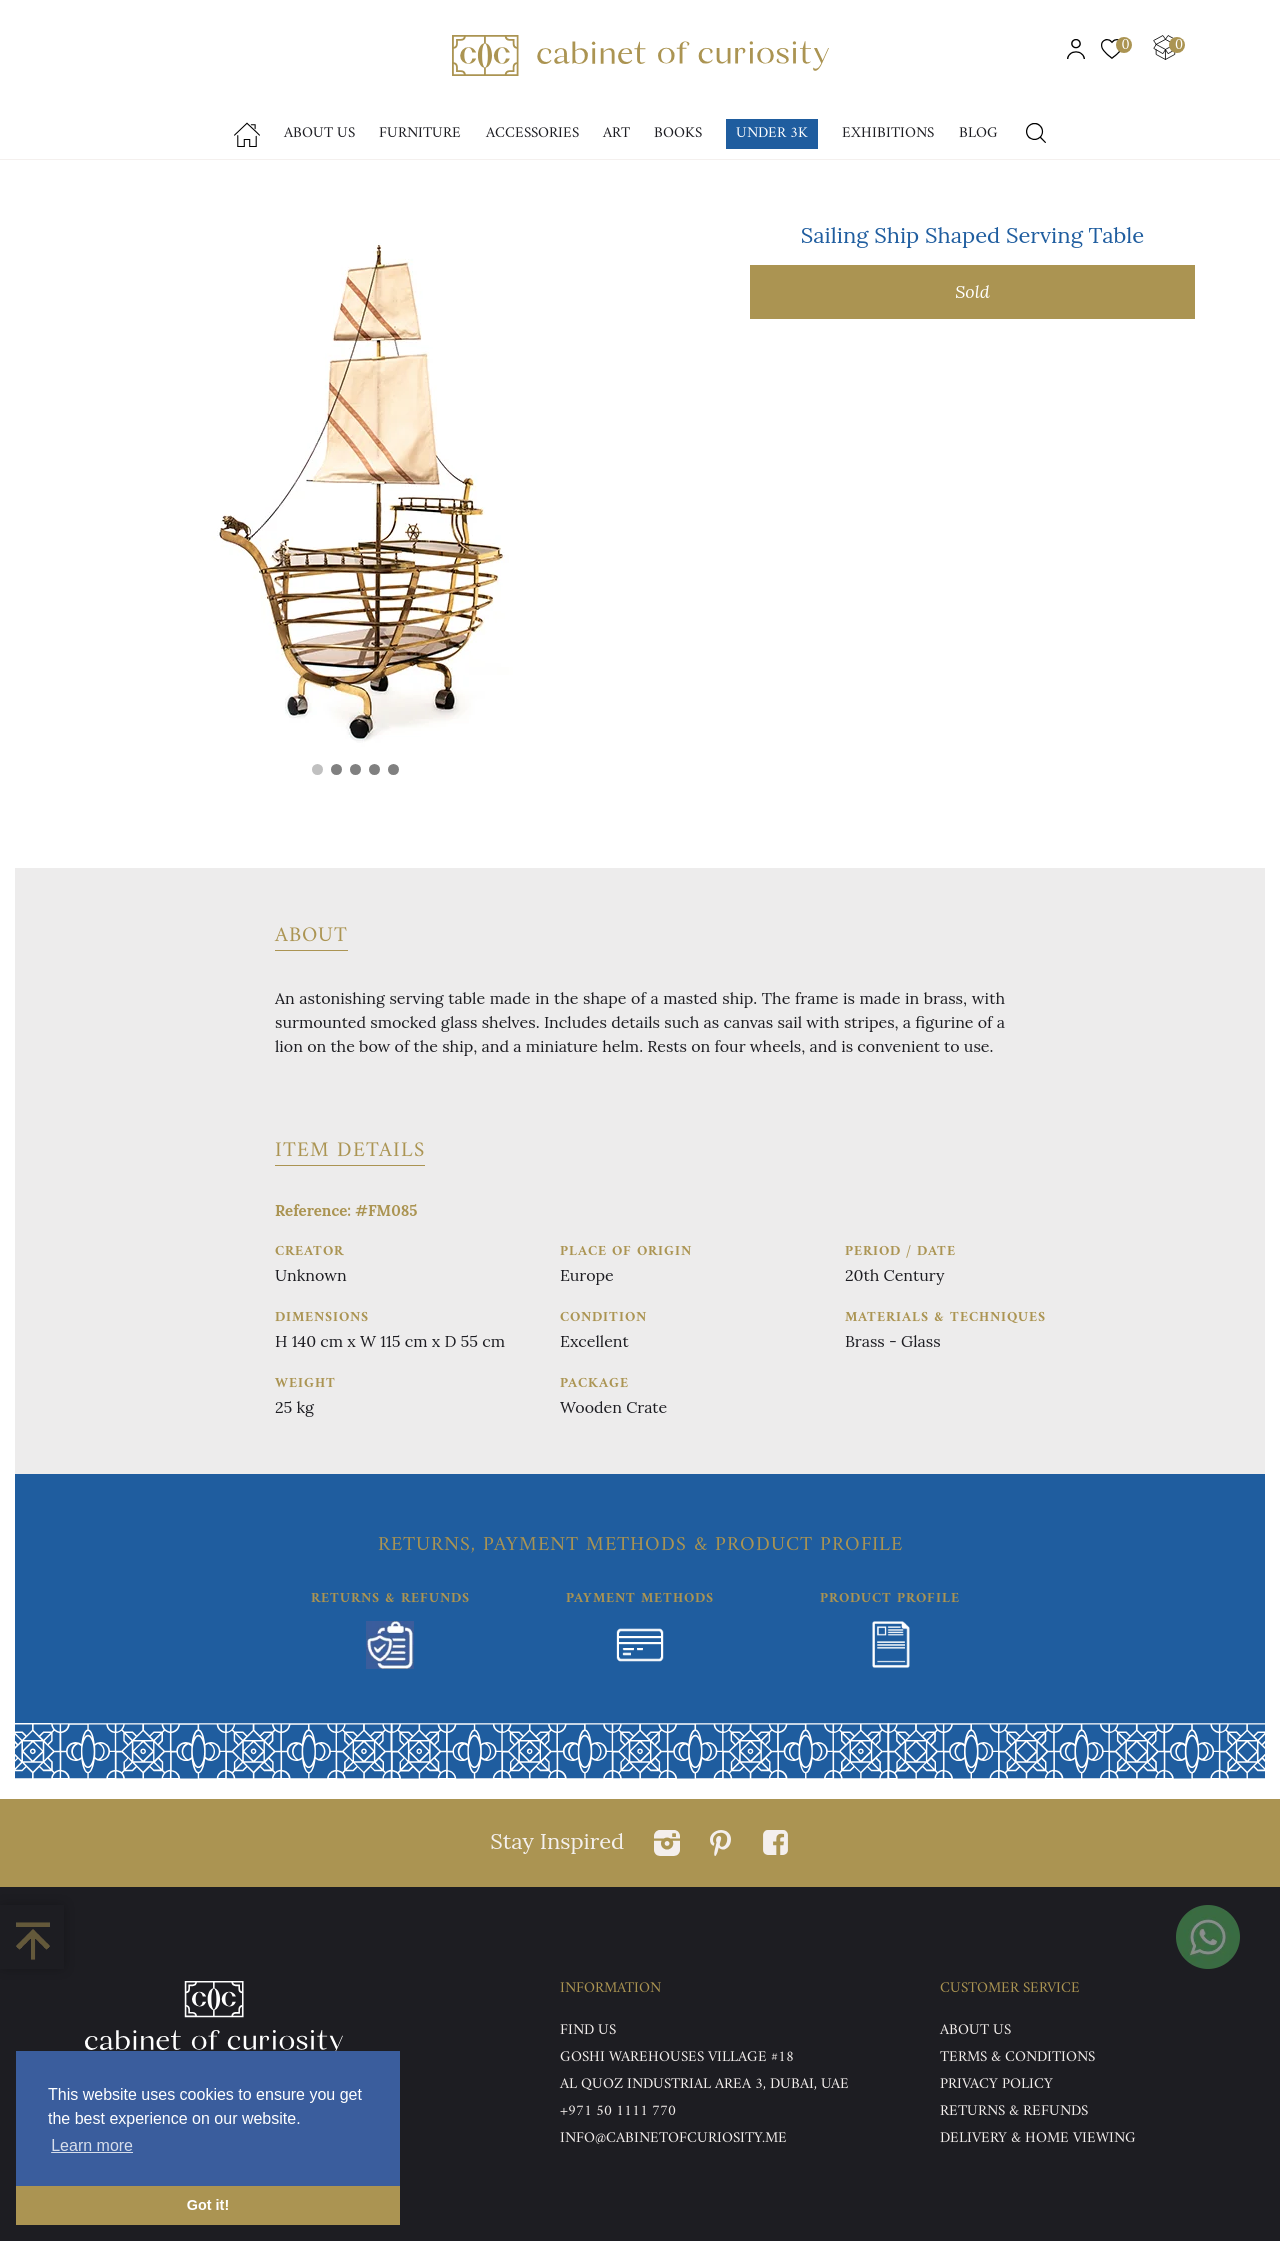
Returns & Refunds (1014, 2111)
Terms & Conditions (1017, 2057)
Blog (978, 133)
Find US (588, 2030)
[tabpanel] (355, 489)
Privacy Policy (996, 2084)
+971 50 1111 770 (618, 2111)
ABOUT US (975, 2030)
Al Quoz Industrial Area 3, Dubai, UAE (704, 2084)
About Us (319, 133)
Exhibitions (888, 133)
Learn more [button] (92, 2145)
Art (616, 133)
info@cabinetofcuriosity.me (673, 2138)
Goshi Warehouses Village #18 (677, 2057)
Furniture (420, 133)
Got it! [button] (208, 2205)
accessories (532, 133)
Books (678, 133)
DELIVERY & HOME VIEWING (1038, 2138)
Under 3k (772, 133)
